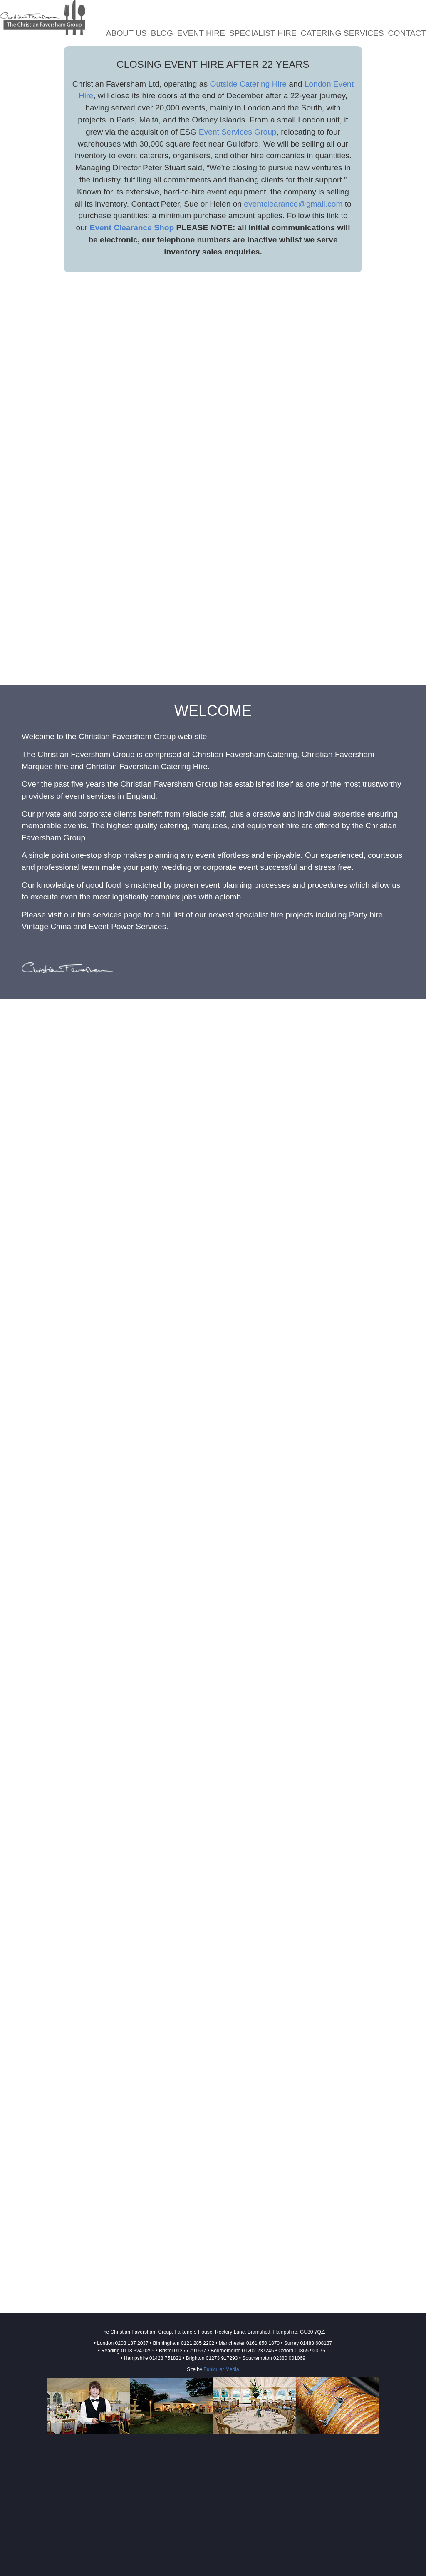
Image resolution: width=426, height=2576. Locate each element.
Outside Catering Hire (248, 84)
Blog (162, 33)
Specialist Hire (263, 33)
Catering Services (342, 33)
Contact (407, 33)
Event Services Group (238, 131)
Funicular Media (221, 2369)
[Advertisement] (213, 2497)
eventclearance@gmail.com (293, 203)
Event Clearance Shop (132, 227)
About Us (126, 33)
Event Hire (201, 33)
